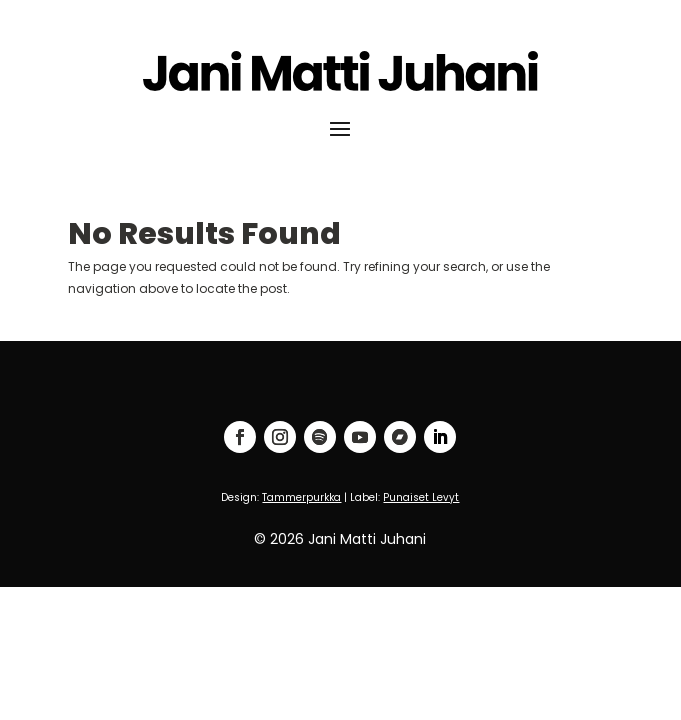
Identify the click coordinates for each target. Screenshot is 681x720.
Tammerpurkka (301, 497)
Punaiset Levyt (421, 497)
